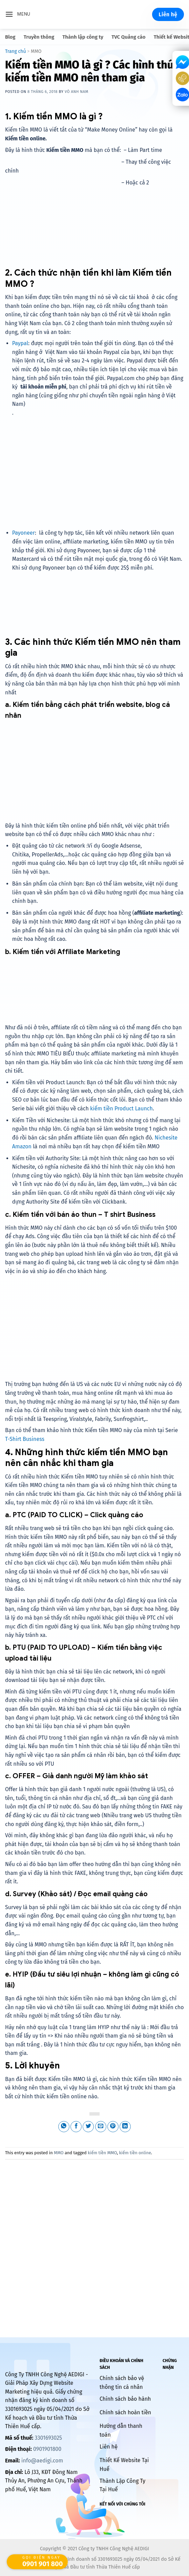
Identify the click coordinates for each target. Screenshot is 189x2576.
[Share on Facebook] (76, 2126)
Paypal (20, 343)
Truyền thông (39, 37)
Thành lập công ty (82, 37)
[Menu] (17, 14)
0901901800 (47, 2449)
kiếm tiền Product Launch (121, 1108)
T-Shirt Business (24, 1439)
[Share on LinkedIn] (125, 2126)
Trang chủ (15, 51)
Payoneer (23, 533)
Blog (10, 37)
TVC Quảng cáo (128, 37)
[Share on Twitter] (88, 2126)
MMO (36, 51)
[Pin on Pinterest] (113, 2126)
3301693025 (48, 2438)
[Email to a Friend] (100, 2126)
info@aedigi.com (42, 2460)
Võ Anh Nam (76, 92)
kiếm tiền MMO (102, 2152)
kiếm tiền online (135, 2152)
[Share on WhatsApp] (63, 2126)
